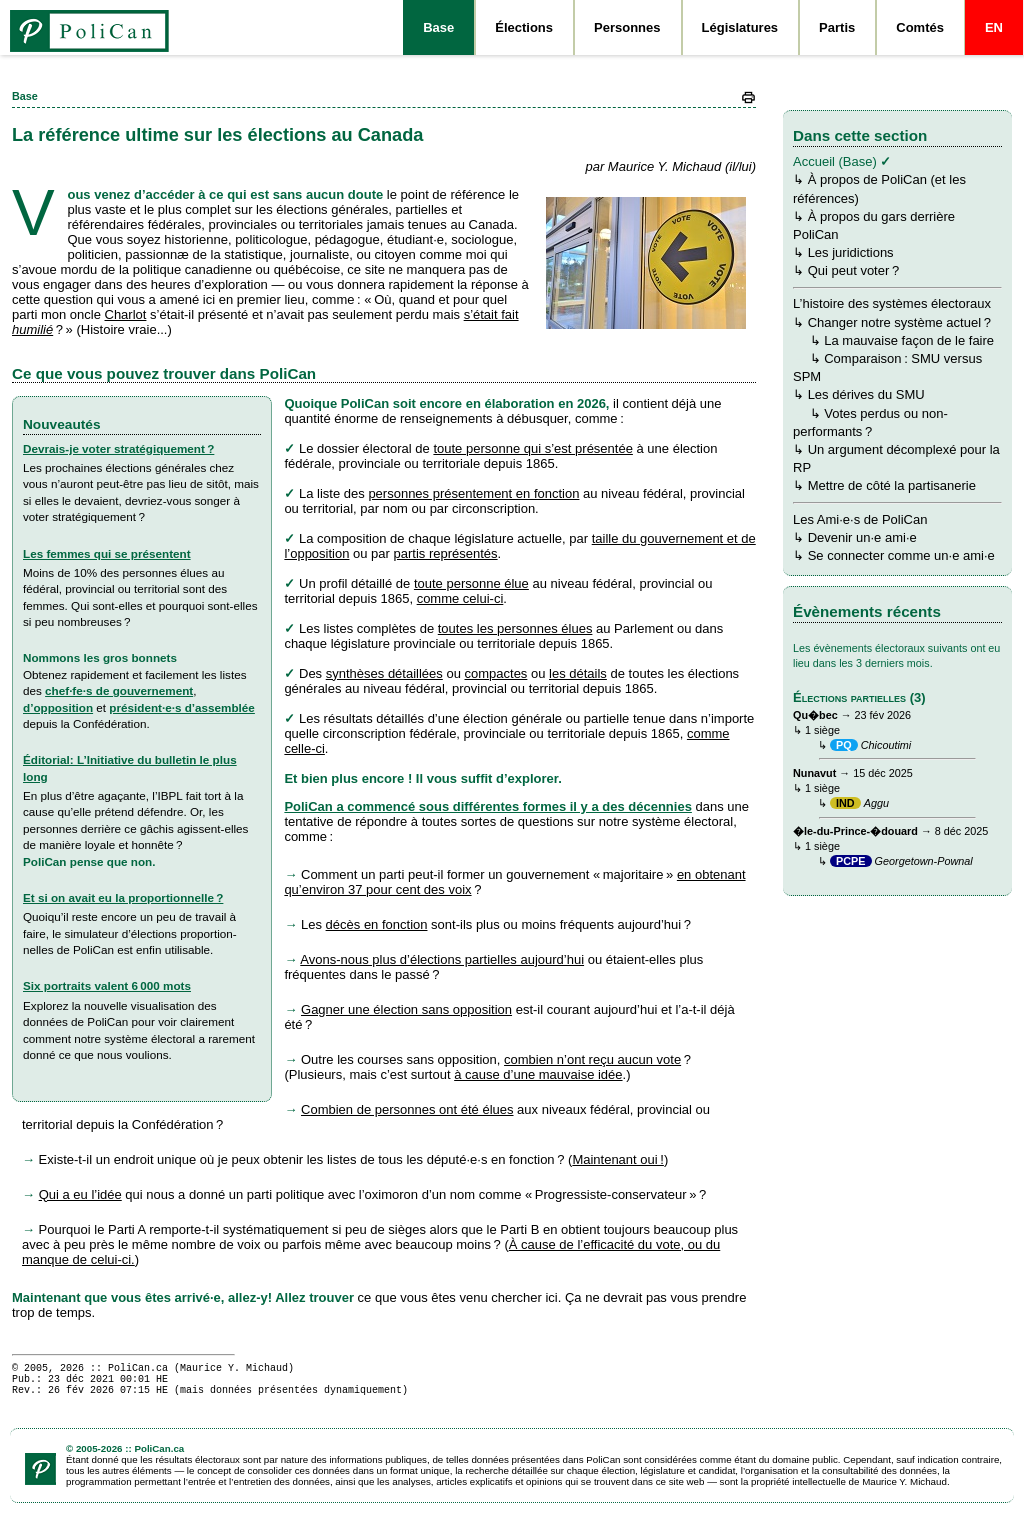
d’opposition (58, 707)
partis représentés (446, 553)
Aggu (876, 803)
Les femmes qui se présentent (107, 553)
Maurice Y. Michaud (234, 1370)
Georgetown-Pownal (924, 861)
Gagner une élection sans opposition (406, 1009)
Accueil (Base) (835, 161)
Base (438, 27)
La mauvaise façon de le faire (909, 340)
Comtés (920, 27)
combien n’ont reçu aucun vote (592, 1059)
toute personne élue (471, 583)
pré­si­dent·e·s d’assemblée (182, 707)
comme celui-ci (460, 598)
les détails (578, 673)
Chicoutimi (886, 745)
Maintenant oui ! (618, 1159)
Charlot (126, 314)
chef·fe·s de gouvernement (119, 690)
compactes (496, 673)
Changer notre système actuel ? (899, 322)
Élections (524, 27)
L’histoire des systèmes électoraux (892, 303)
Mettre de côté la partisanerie (892, 485)
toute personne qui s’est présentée (532, 448)
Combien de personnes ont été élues (407, 1109)
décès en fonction (377, 924)
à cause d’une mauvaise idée (538, 1074)
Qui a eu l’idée (80, 1194)
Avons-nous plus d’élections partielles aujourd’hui (442, 959)
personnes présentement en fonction (473, 493)
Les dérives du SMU (866, 394)
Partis (837, 27)
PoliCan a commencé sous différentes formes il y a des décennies (487, 806)
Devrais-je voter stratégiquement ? (118, 448)
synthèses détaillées (384, 673)
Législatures (740, 27)
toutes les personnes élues (515, 628)
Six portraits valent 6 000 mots (107, 985)
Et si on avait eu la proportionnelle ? (123, 897)
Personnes (627, 27)
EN (994, 27)
